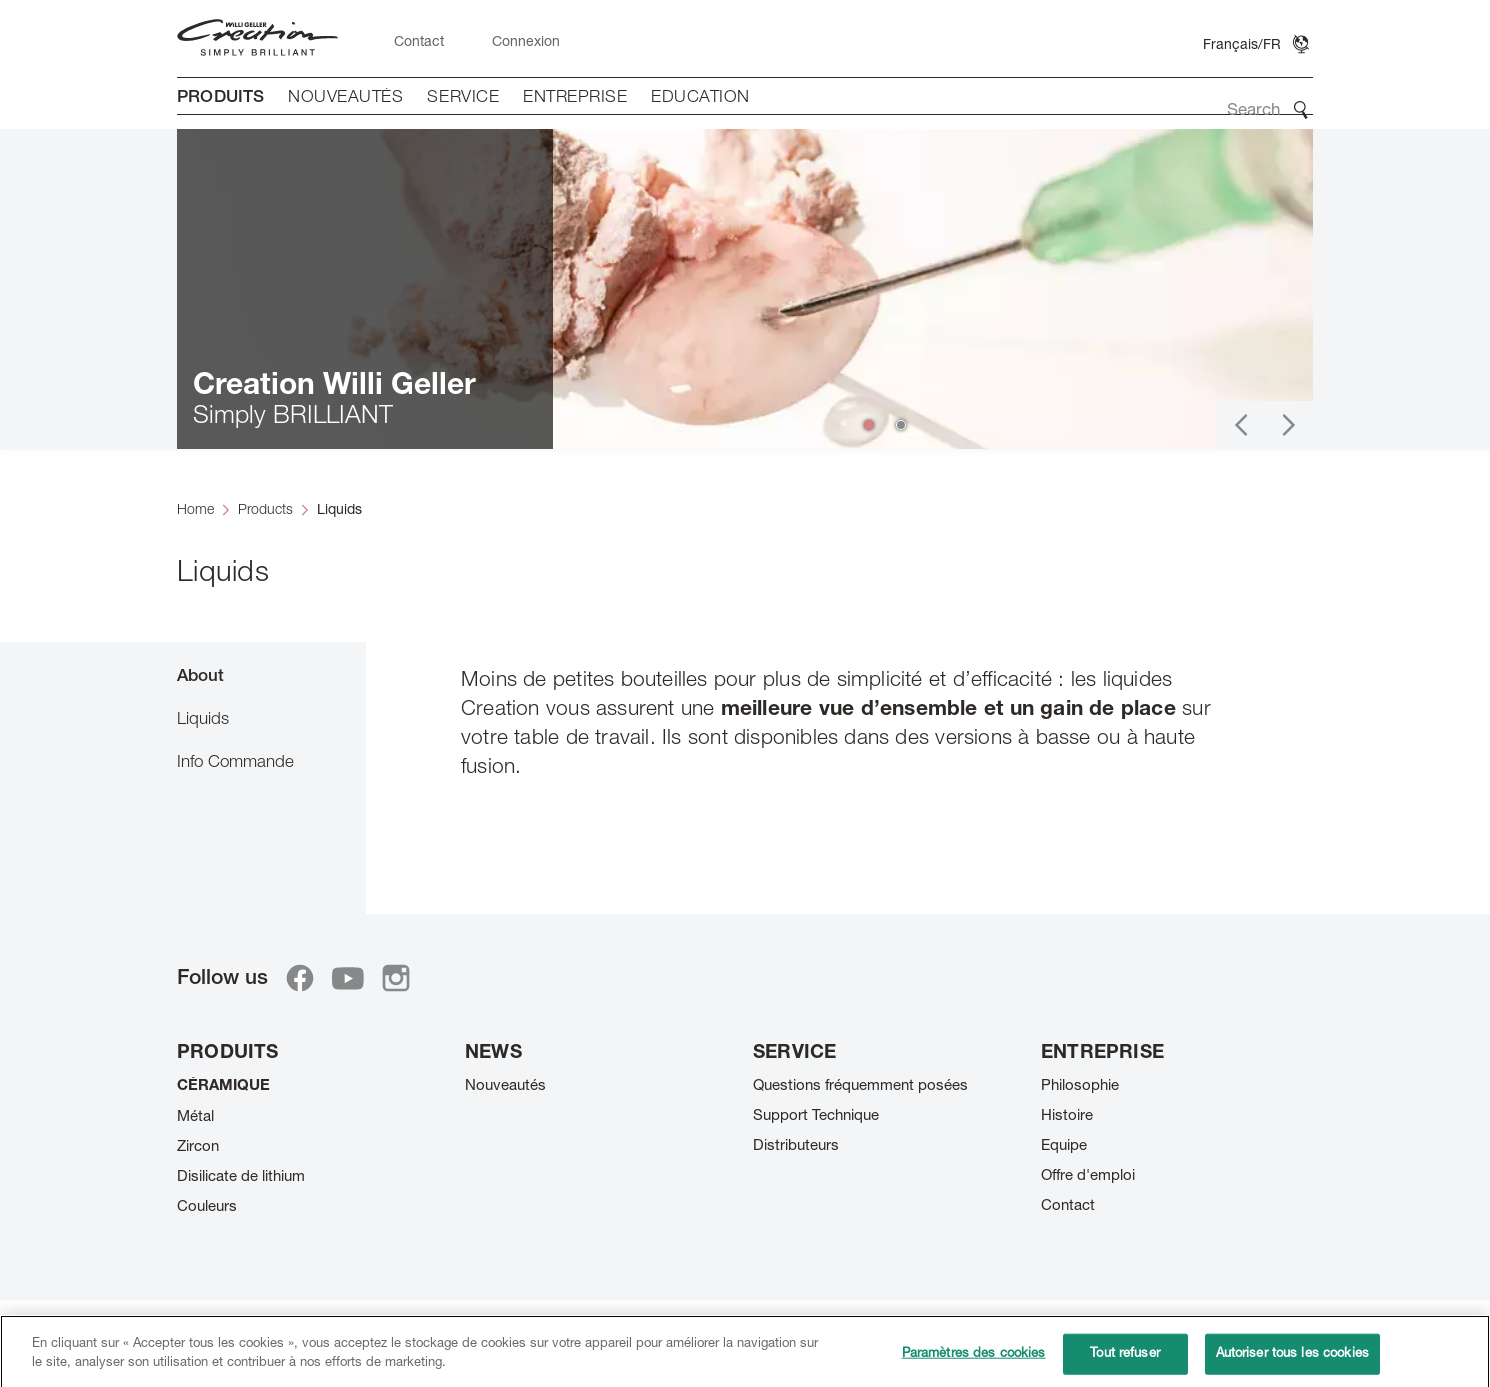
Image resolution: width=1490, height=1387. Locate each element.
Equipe (1064, 1146)
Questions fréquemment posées (860, 1086)
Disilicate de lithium (241, 1177)
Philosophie (1080, 1086)
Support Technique (816, 1116)
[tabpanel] (839, 766)
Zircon (198, 1147)
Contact (1068, 1206)
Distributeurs (796, 1146)
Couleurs (207, 1207)
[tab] (271, 675)
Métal (195, 1117)
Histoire (1067, 1116)
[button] (1241, 425)
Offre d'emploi (1088, 1176)
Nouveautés (505, 1086)
